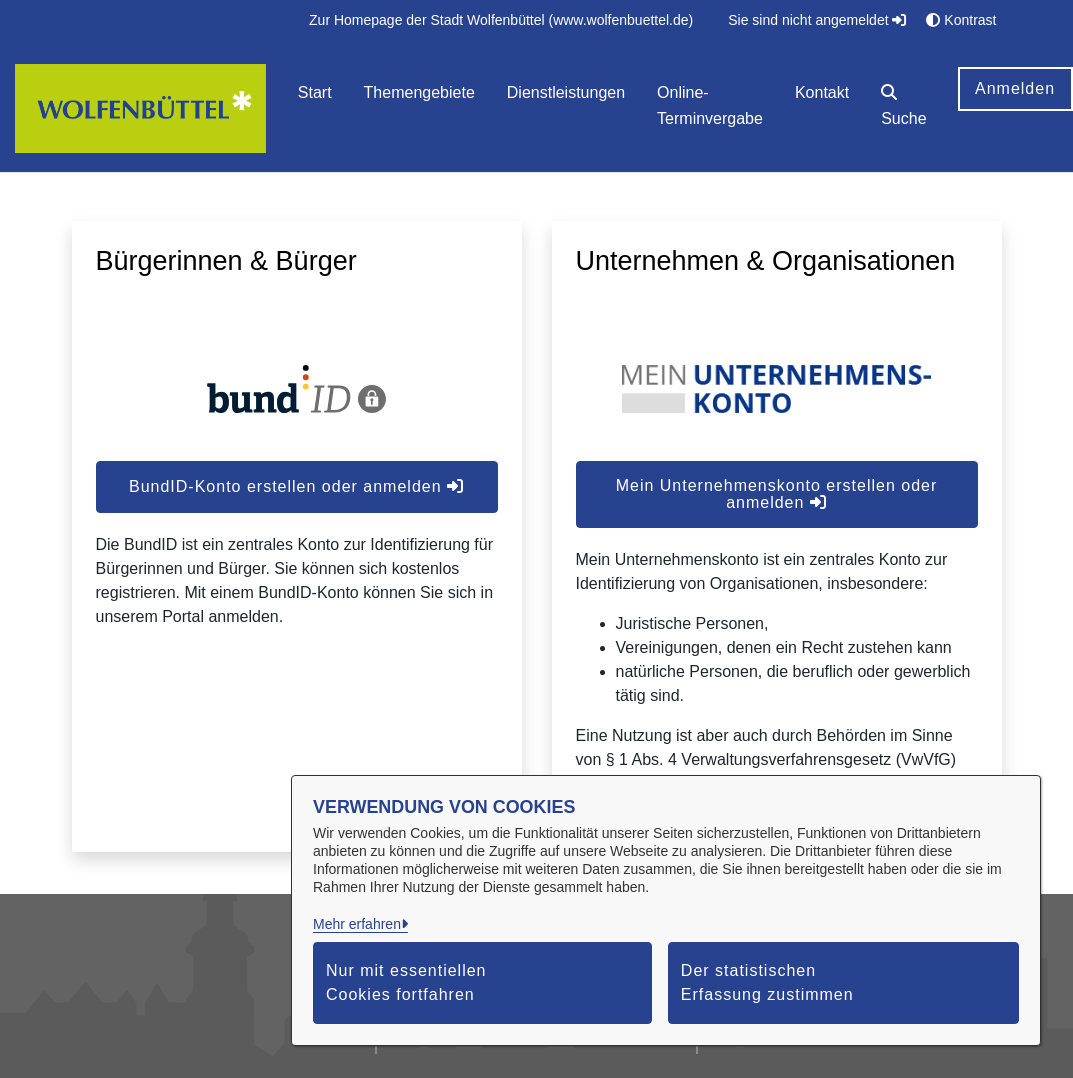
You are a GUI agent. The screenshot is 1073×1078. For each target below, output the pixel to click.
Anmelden (1015, 88)
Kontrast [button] (961, 20)
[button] (903, 108)
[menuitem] (501, 20)
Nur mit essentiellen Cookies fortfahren (406, 982)
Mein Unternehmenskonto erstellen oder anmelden (777, 494)
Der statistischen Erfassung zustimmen (767, 982)
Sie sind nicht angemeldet (817, 20)
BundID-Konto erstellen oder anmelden (296, 486)
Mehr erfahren (357, 924)
